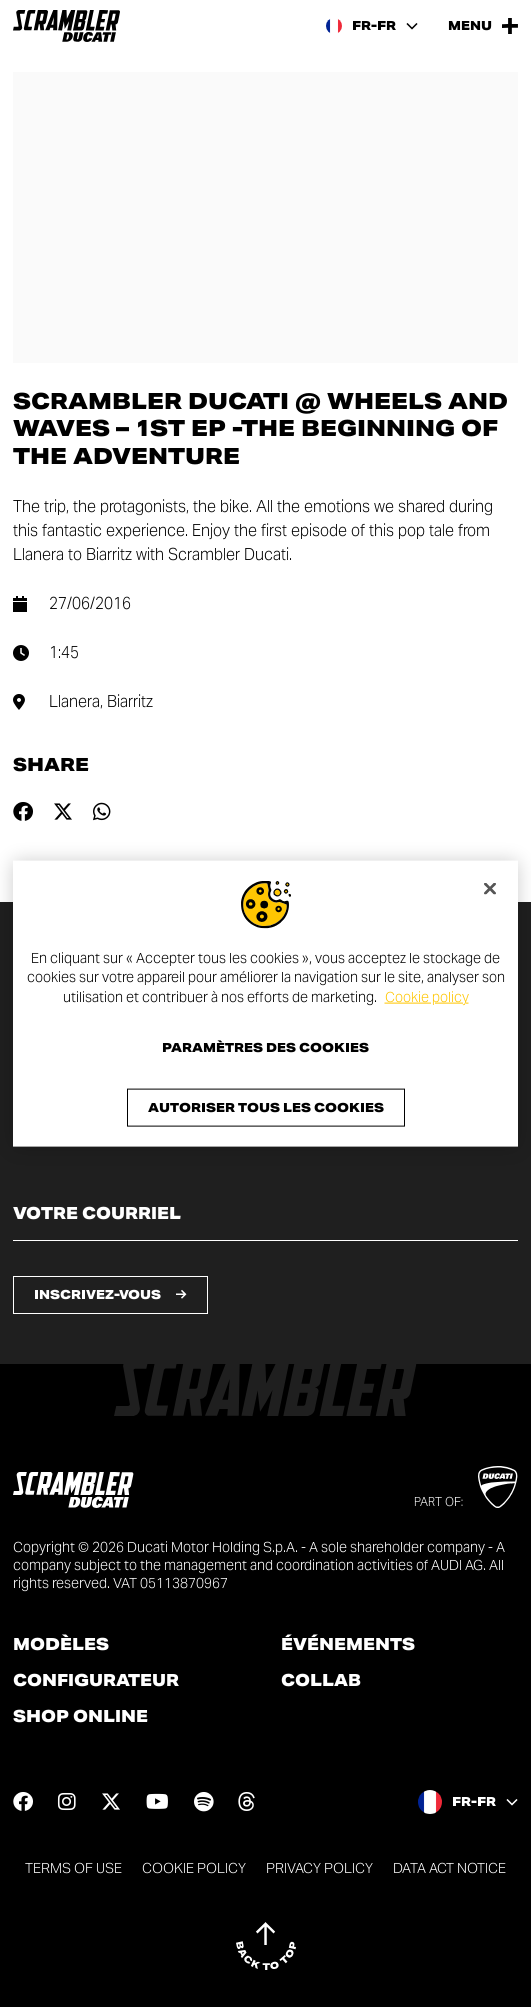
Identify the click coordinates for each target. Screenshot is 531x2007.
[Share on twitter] (63, 812)
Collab (321, 1681)
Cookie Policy (194, 1868)
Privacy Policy (319, 1868)
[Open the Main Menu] (483, 26)
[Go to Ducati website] (497, 1487)
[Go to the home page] (66, 26)
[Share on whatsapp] (102, 812)
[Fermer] (490, 888)
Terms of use (73, 1868)
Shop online (80, 1717)
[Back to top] (266, 1946)
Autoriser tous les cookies (266, 1107)
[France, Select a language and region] (372, 26)
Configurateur (96, 1681)
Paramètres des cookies (265, 1048)
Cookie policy (427, 996)
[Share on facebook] (23, 812)
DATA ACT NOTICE (449, 1868)
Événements (348, 1645)
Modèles (61, 1645)
